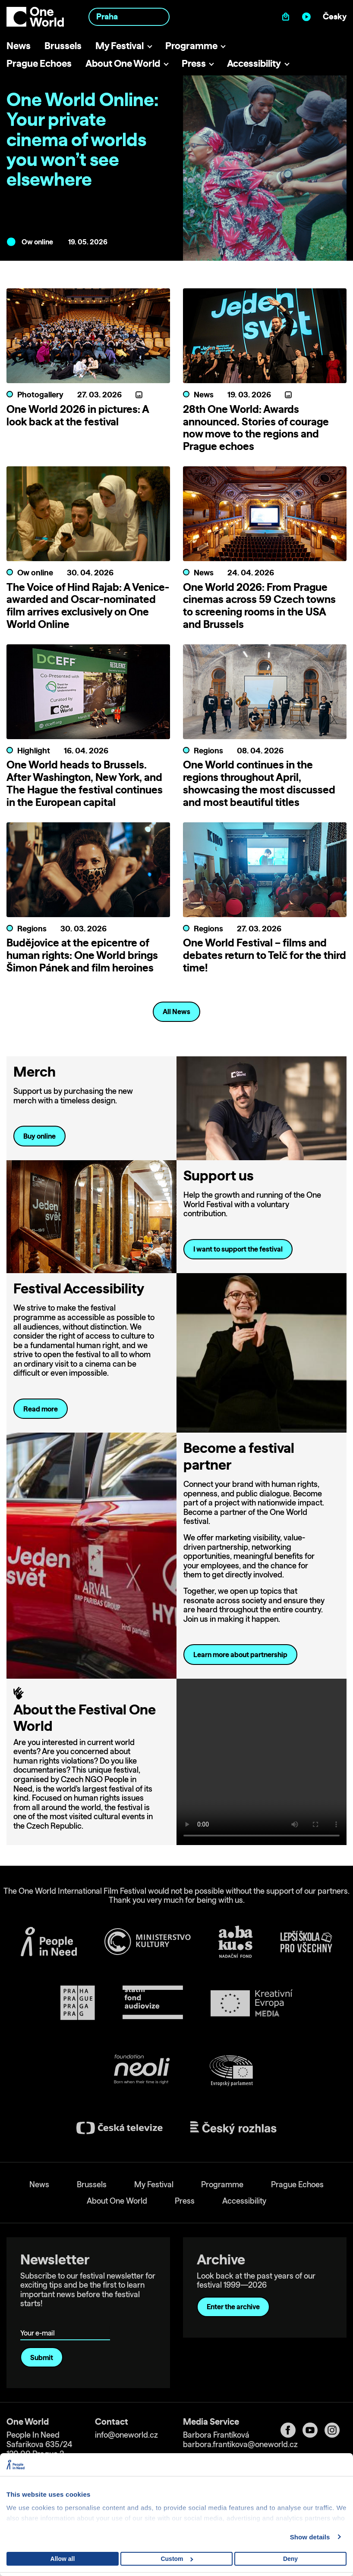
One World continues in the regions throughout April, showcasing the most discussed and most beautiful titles (259, 783)
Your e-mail (39, 2321)
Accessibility (254, 63)
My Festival (119, 45)
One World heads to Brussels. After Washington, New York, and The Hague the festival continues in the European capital (84, 783)
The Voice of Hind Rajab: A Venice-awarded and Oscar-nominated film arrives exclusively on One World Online (87, 605)
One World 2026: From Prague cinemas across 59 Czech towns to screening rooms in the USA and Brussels (259, 605)
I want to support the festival (238, 1249)
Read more (40, 1409)
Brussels (63, 45)
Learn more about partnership (240, 1654)
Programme (191, 45)
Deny (290, 2558)
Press (194, 63)
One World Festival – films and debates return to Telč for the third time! (264, 955)
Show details (310, 2537)
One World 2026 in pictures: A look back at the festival (77, 415)
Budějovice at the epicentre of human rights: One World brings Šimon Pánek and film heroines (82, 955)
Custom (177, 2558)
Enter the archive (233, 2307)
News (18, 45)
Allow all (62, 2558)
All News (176, 1011)
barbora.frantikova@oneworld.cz (240, 2444)
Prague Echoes (39, 63)
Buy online (39, 1136)
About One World (122, 63)
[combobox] (129, 16)
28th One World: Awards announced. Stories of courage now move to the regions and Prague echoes (256, 427)
